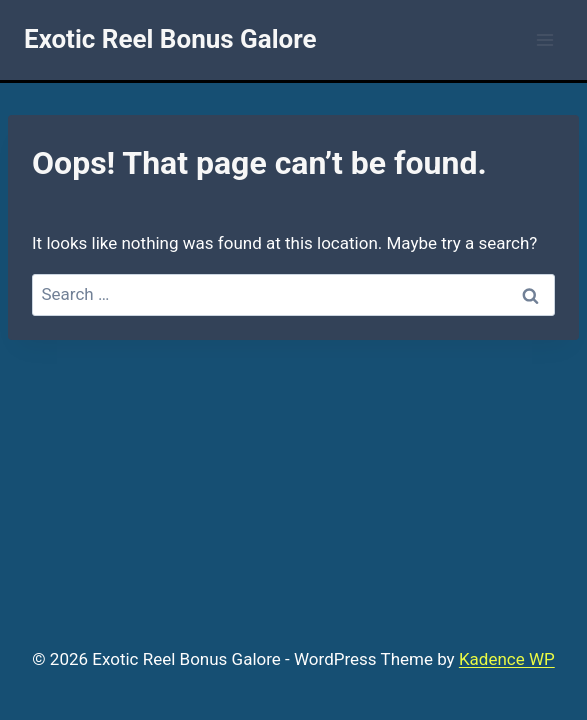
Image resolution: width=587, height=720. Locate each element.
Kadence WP (507, 659)
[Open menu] (544, 39)
